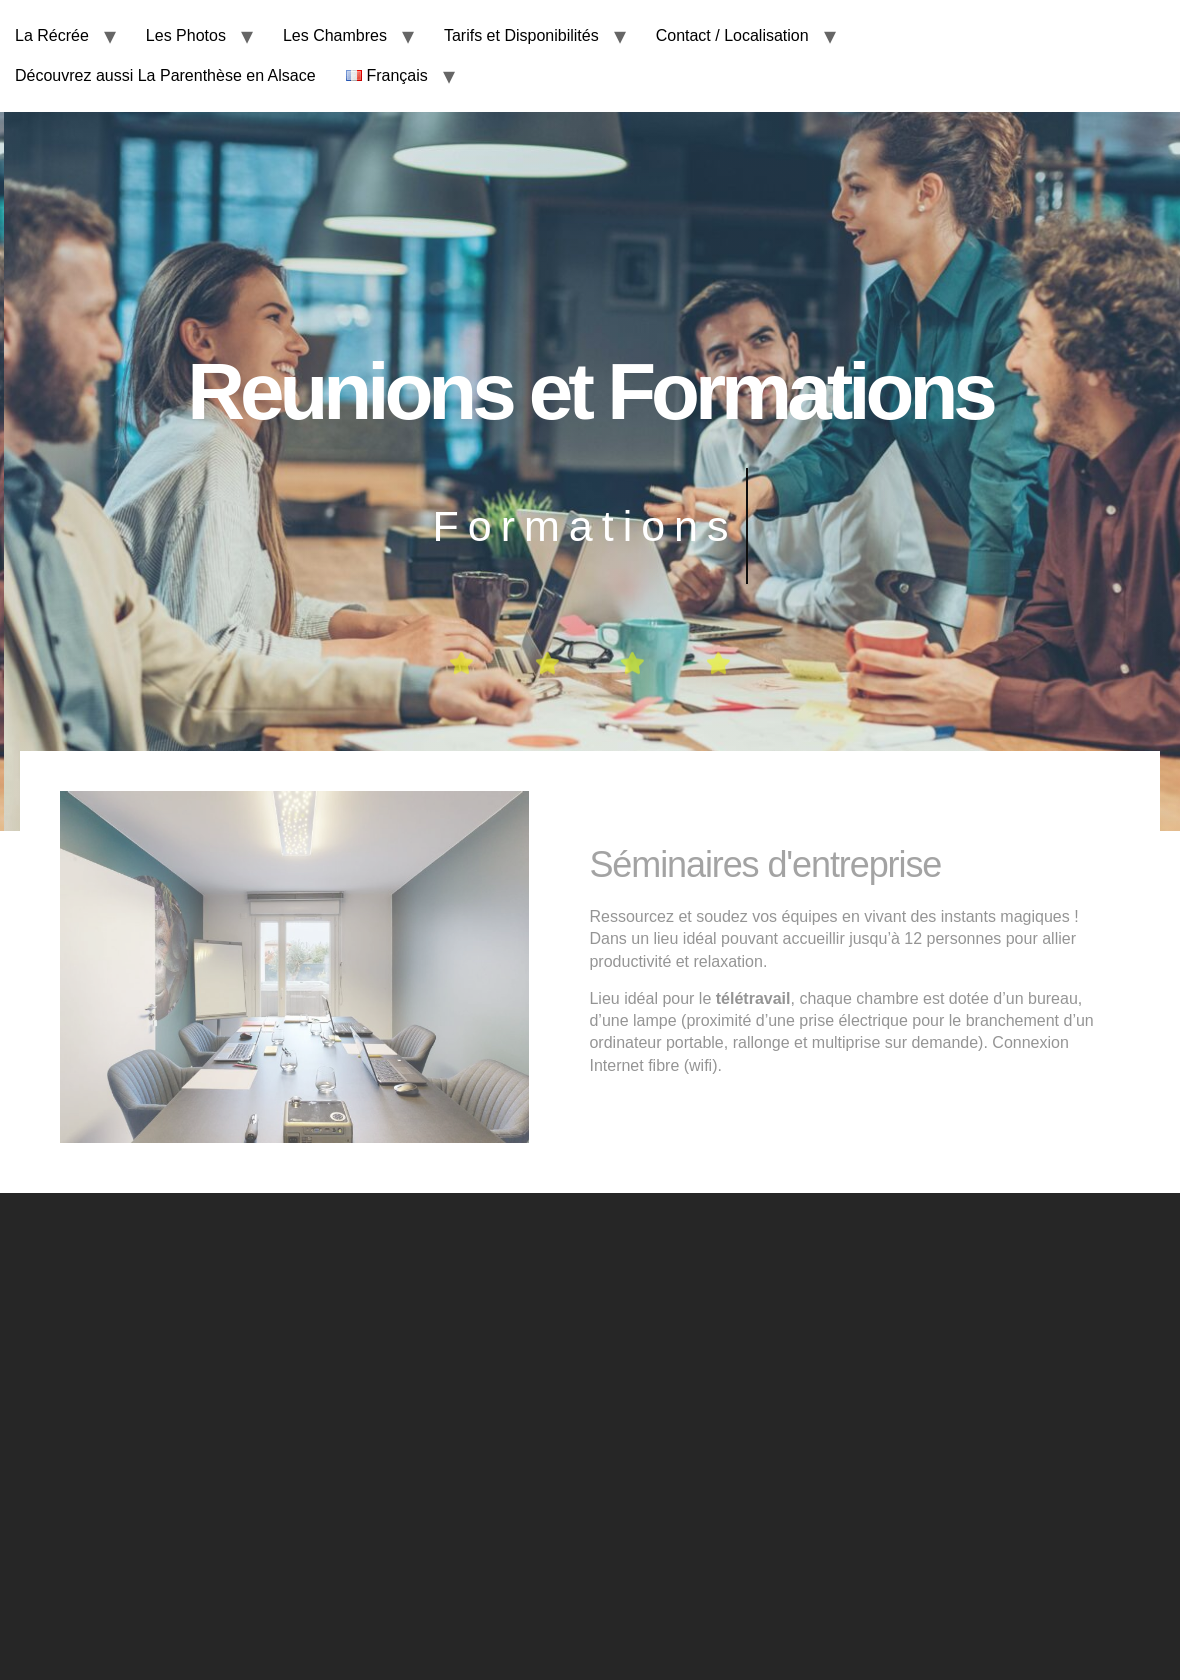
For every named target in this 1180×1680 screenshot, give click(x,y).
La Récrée (52, 35)
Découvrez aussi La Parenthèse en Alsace (165, 75)
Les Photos (186, 35)
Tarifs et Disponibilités (521, 35)
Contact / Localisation (732, 35)
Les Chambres (335, 35)
